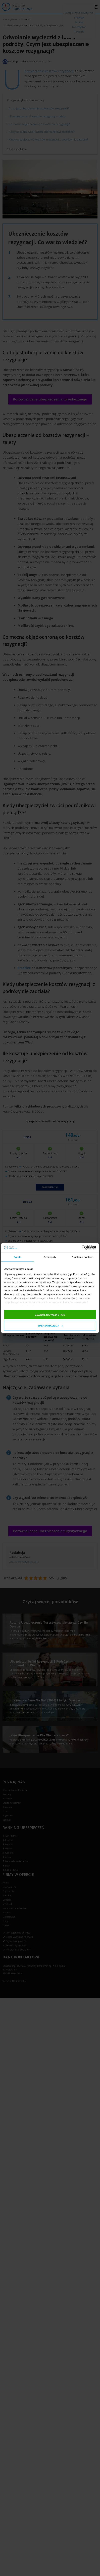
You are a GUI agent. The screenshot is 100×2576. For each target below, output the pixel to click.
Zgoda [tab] (17, 1256)
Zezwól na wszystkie (50, 1314)
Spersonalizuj (50, 1325)
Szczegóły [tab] (50, 1256)
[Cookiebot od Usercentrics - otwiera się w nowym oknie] (81, 1247)
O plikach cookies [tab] (82, 1256)
